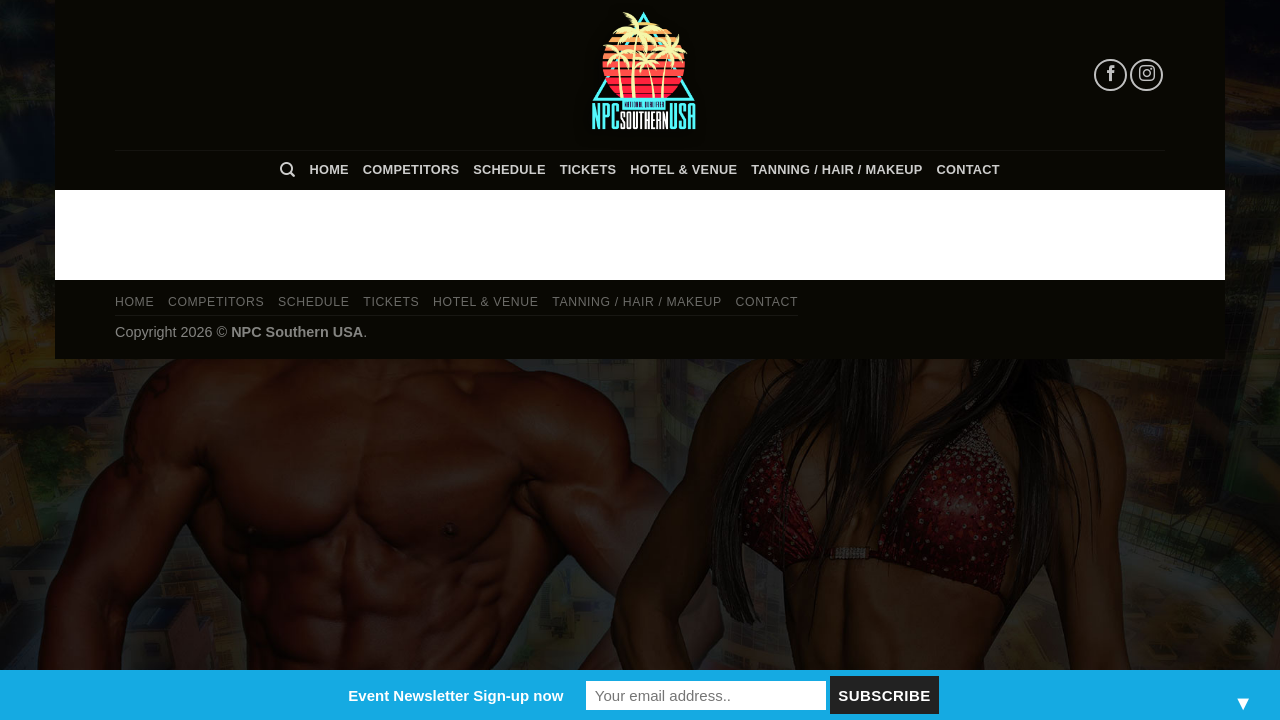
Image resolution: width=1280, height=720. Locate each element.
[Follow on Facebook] (1110, 75)
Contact (968, 169)
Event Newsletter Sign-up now (455, 695)
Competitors (411, 169)
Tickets (588, 169)
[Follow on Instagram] (1146, 75)
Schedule (509, 169)
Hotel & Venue (683, 169)
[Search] (287, 170)
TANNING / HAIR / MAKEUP (836, 169)
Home (328, 169)
